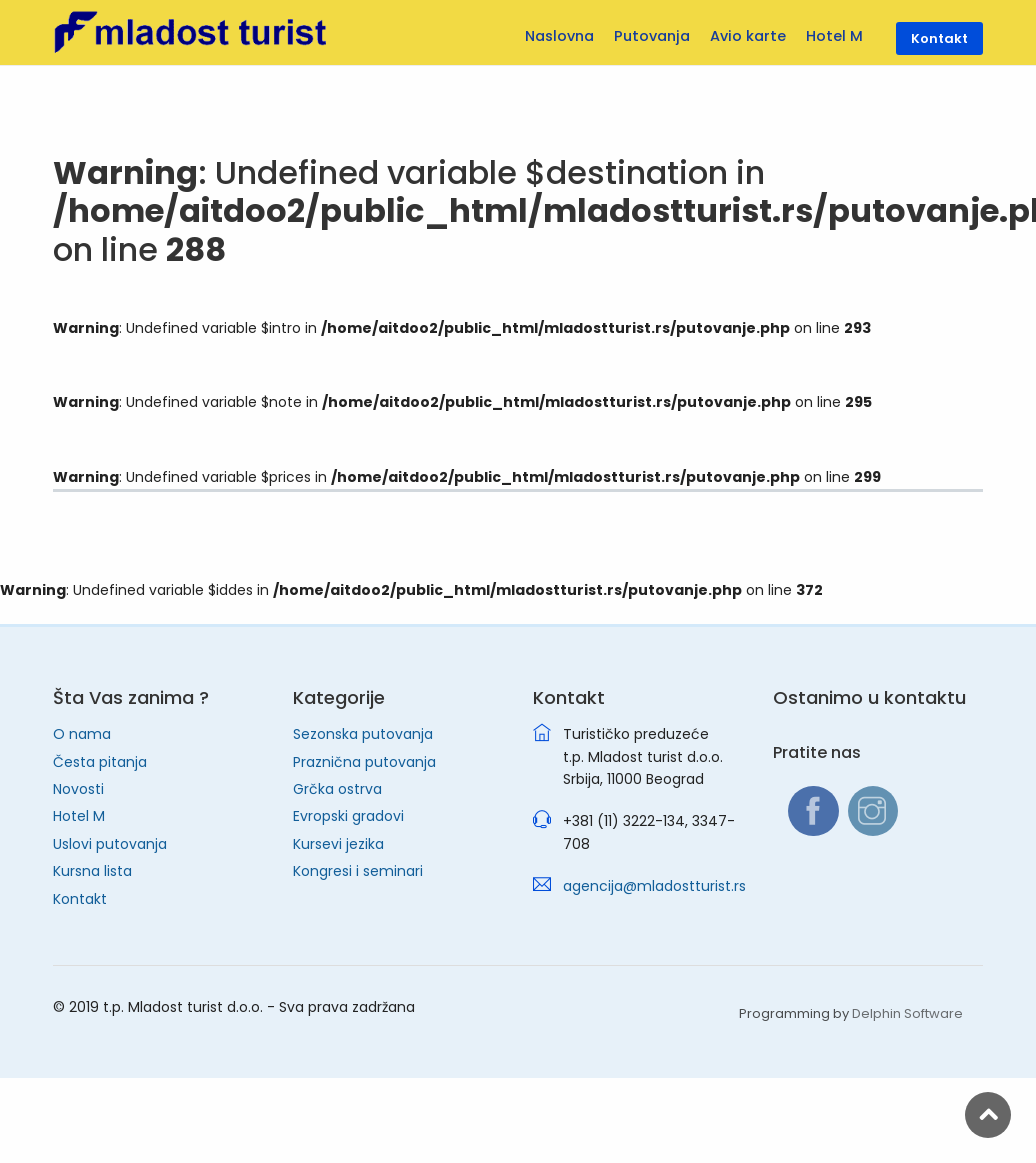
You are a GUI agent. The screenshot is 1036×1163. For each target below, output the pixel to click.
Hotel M (79, 816)
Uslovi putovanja (110, 844)
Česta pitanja (100, 762)
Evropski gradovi (348, 816)
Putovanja (652, 36)
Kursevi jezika (338, 844)
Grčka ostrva (337, 789)
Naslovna (559, 36)
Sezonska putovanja (363, 734)
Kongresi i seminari (358, 871)
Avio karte (748, 36)
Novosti (78, 789)
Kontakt (80, 899)
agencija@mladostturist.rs (654, 886)
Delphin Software (907, 1013)
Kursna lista (92, 871)
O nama (82, 734)
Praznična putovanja (364, 762)
